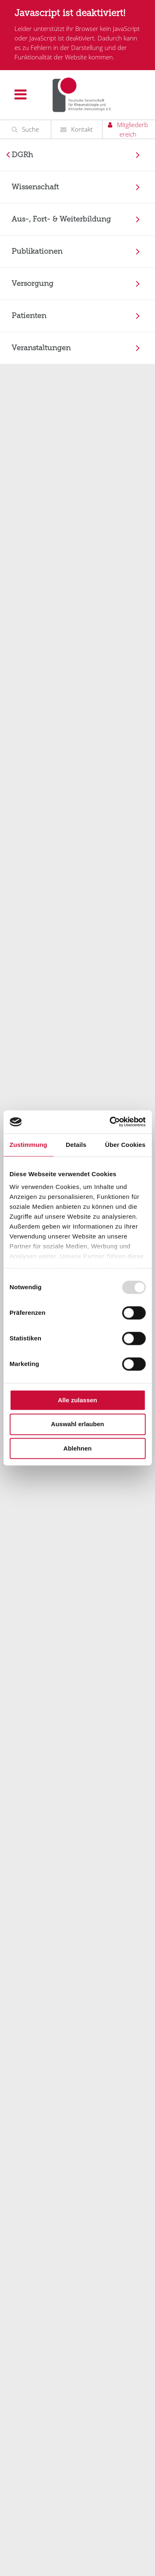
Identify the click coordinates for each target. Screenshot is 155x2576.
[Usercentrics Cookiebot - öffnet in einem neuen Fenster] (110, 1121)
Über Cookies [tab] (125, 1144)
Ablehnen (77, 1448)
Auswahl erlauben (77, 1424)
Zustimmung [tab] (28, 1144)
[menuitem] (77, 155)
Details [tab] (76, 1144)
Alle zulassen (77, 1400)
